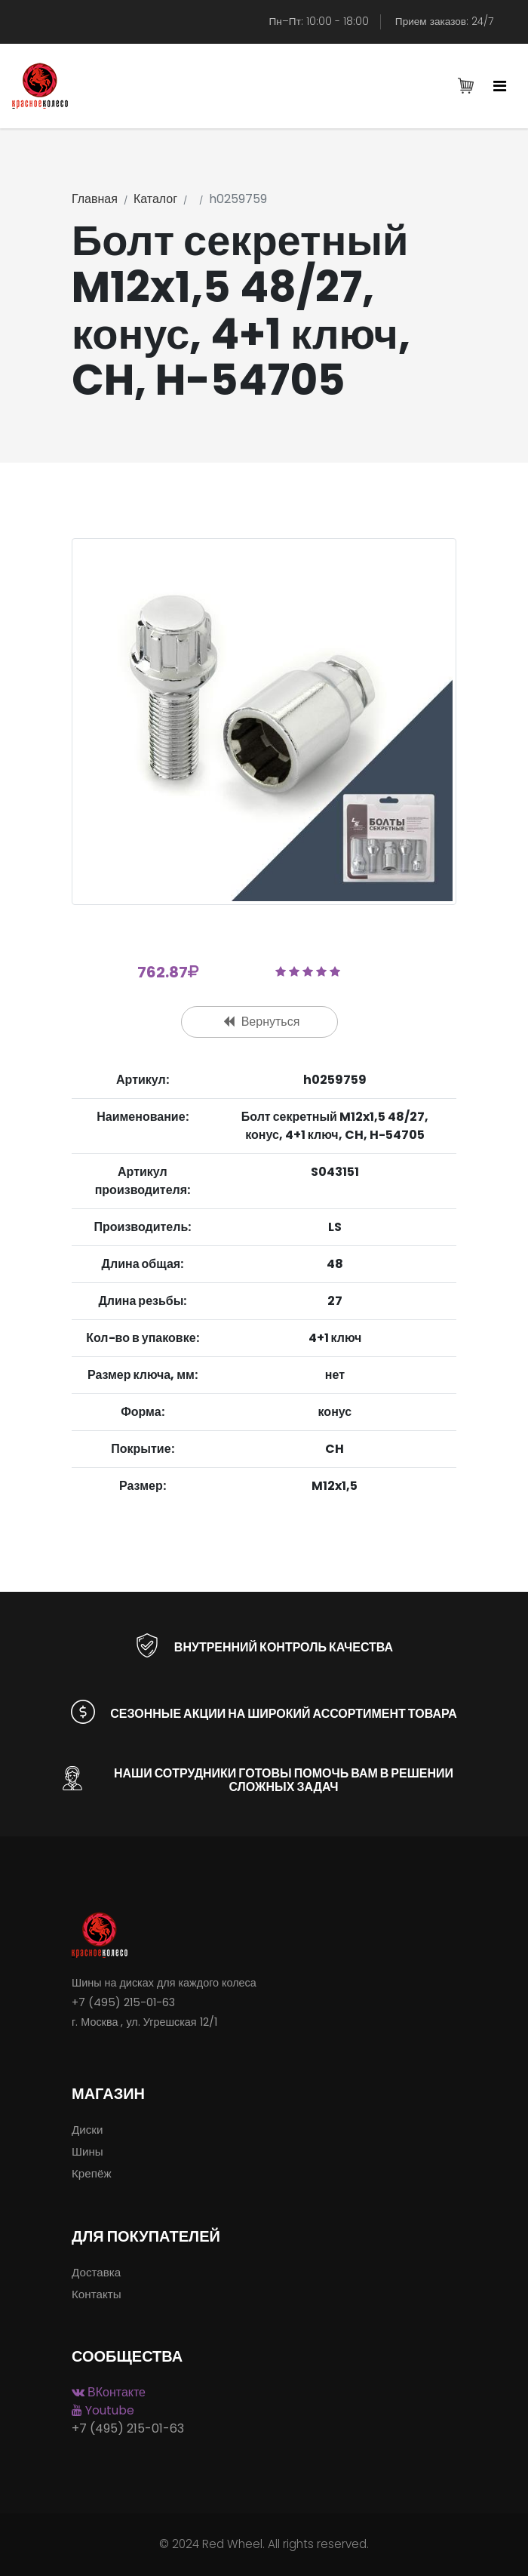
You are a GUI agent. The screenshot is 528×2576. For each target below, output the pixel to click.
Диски (87, 2129)
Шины (87, 2151)
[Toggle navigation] (499, 87)
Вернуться (261, 1021)
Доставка (96, 2272)
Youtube (103, 2410)
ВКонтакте (109, 2392)
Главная (95, 199)
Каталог (155, 199)
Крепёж (92, 2173)
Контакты (96, 2294)
